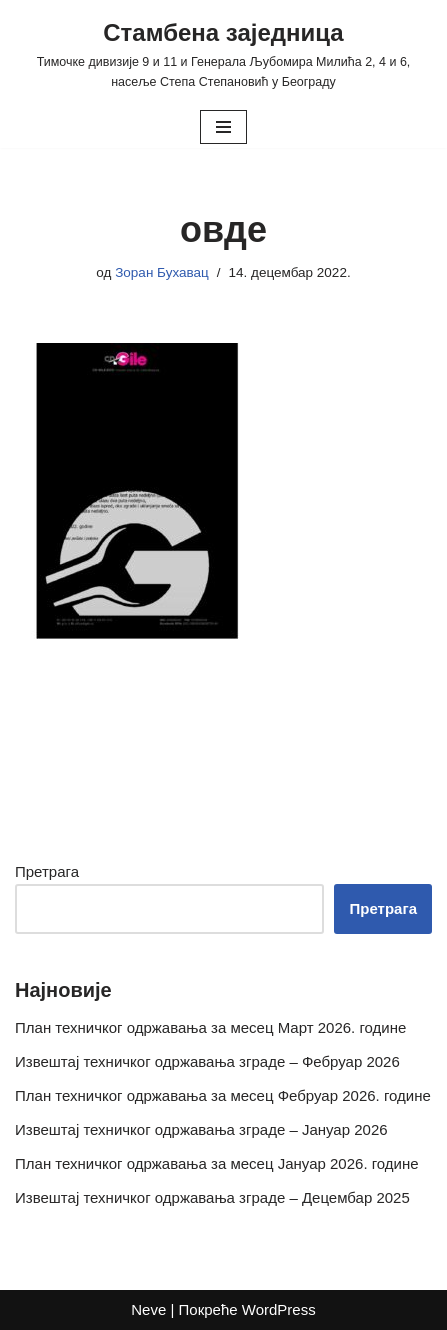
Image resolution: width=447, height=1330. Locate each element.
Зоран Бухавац (162, 272)
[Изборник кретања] (223, 127)
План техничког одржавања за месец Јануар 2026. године (217, 1163)
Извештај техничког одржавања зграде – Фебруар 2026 (207, 1061)
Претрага (47, 871)
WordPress (279, 1309)
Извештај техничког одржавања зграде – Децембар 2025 (212, 1197)
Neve (148, 1309)
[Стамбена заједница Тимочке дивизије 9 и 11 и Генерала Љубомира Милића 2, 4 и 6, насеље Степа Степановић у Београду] (223, 53)
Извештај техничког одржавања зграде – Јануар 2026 (201, 1129)
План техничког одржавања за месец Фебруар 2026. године (223, 1095)
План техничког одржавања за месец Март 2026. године (210, 1027)
